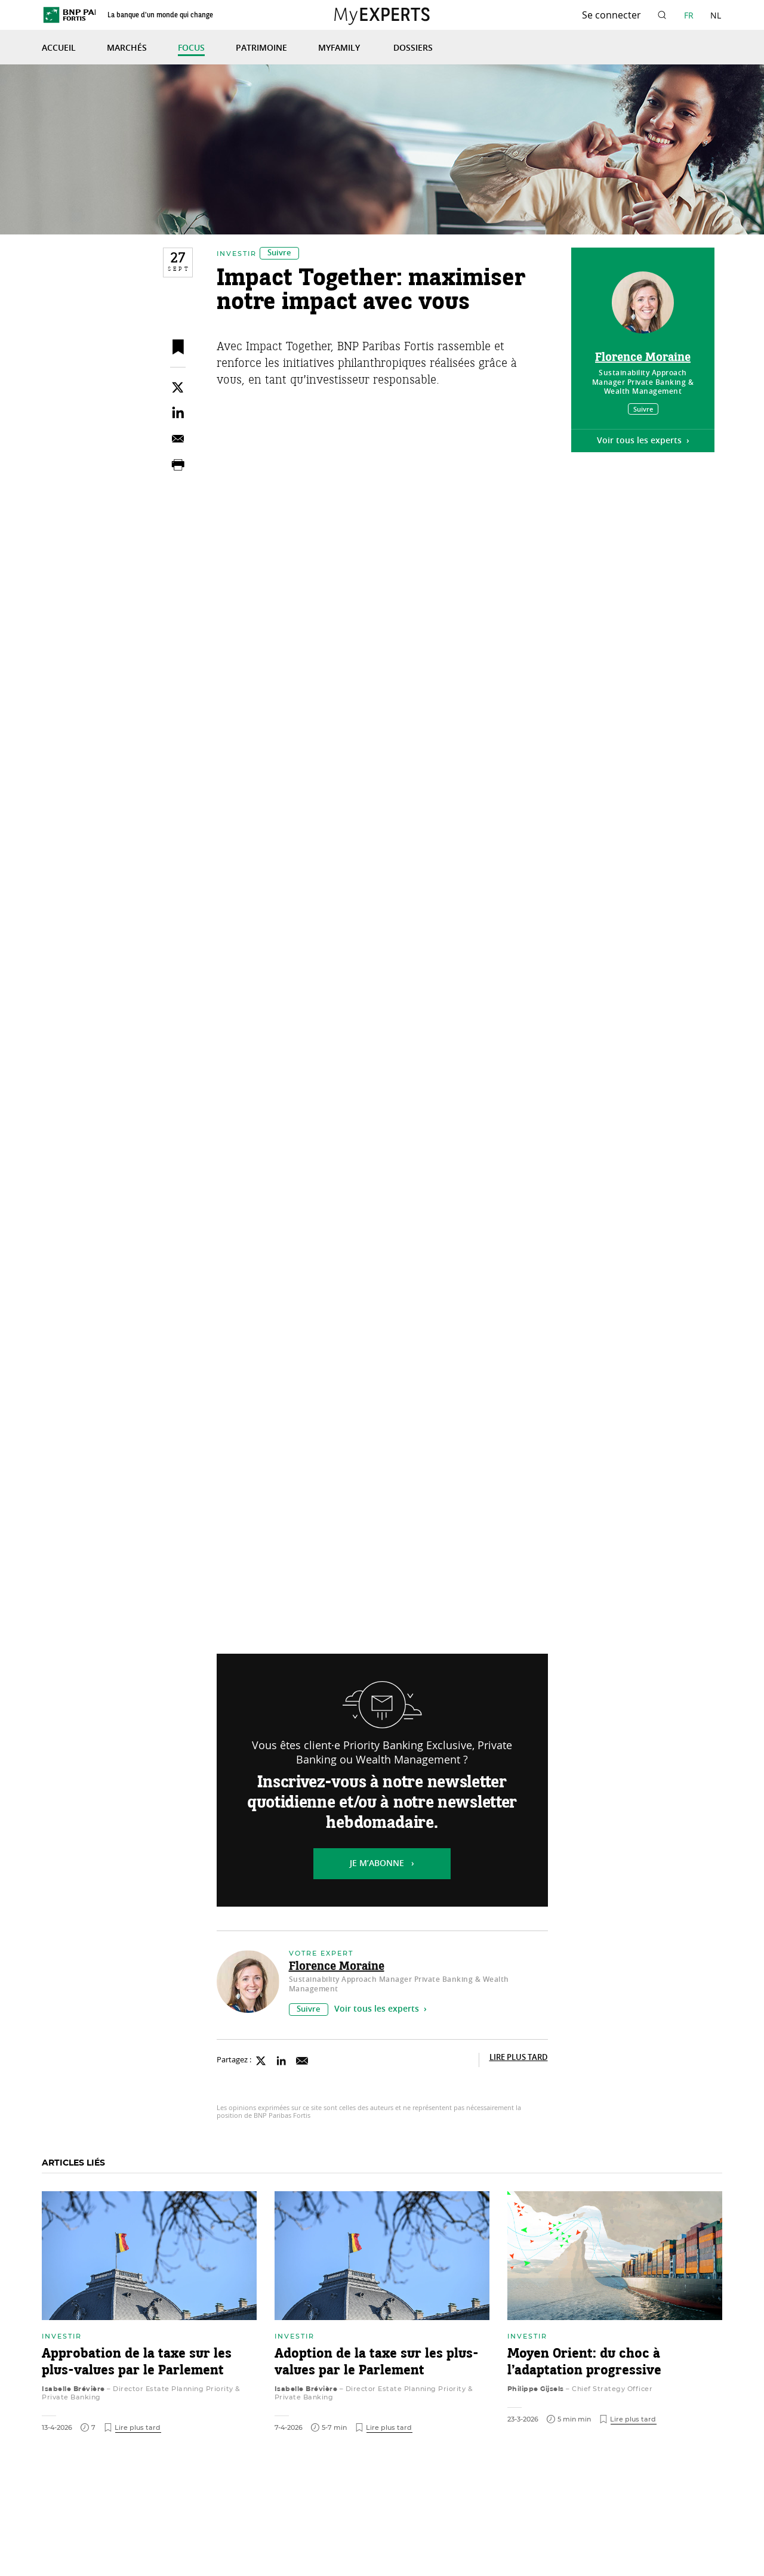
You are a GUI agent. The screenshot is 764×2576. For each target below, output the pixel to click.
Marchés (127, 48)
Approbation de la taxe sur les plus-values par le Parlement (139, 2370)
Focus (191, 48)
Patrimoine (261, 48)
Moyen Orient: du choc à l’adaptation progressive (586, 2370)
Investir (237, 264)
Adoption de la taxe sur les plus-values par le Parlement (380, 2370)
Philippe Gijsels (535, 2396)
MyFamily (340, 48)
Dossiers (413, 48)
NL (715, 15)
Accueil (59, 48)
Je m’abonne (377, 1874)
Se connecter (611, 15)
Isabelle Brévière (73, 2396)
